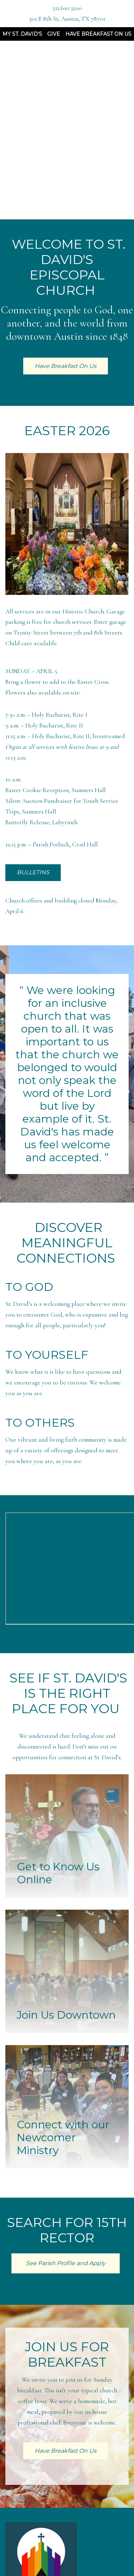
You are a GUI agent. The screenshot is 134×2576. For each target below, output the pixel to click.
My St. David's (22, 34)
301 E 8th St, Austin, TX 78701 (67, 19)
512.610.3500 (67, 8)
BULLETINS (33, 872)
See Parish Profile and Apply (65, 2263)
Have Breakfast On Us (98, 34)
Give (53, 34)
